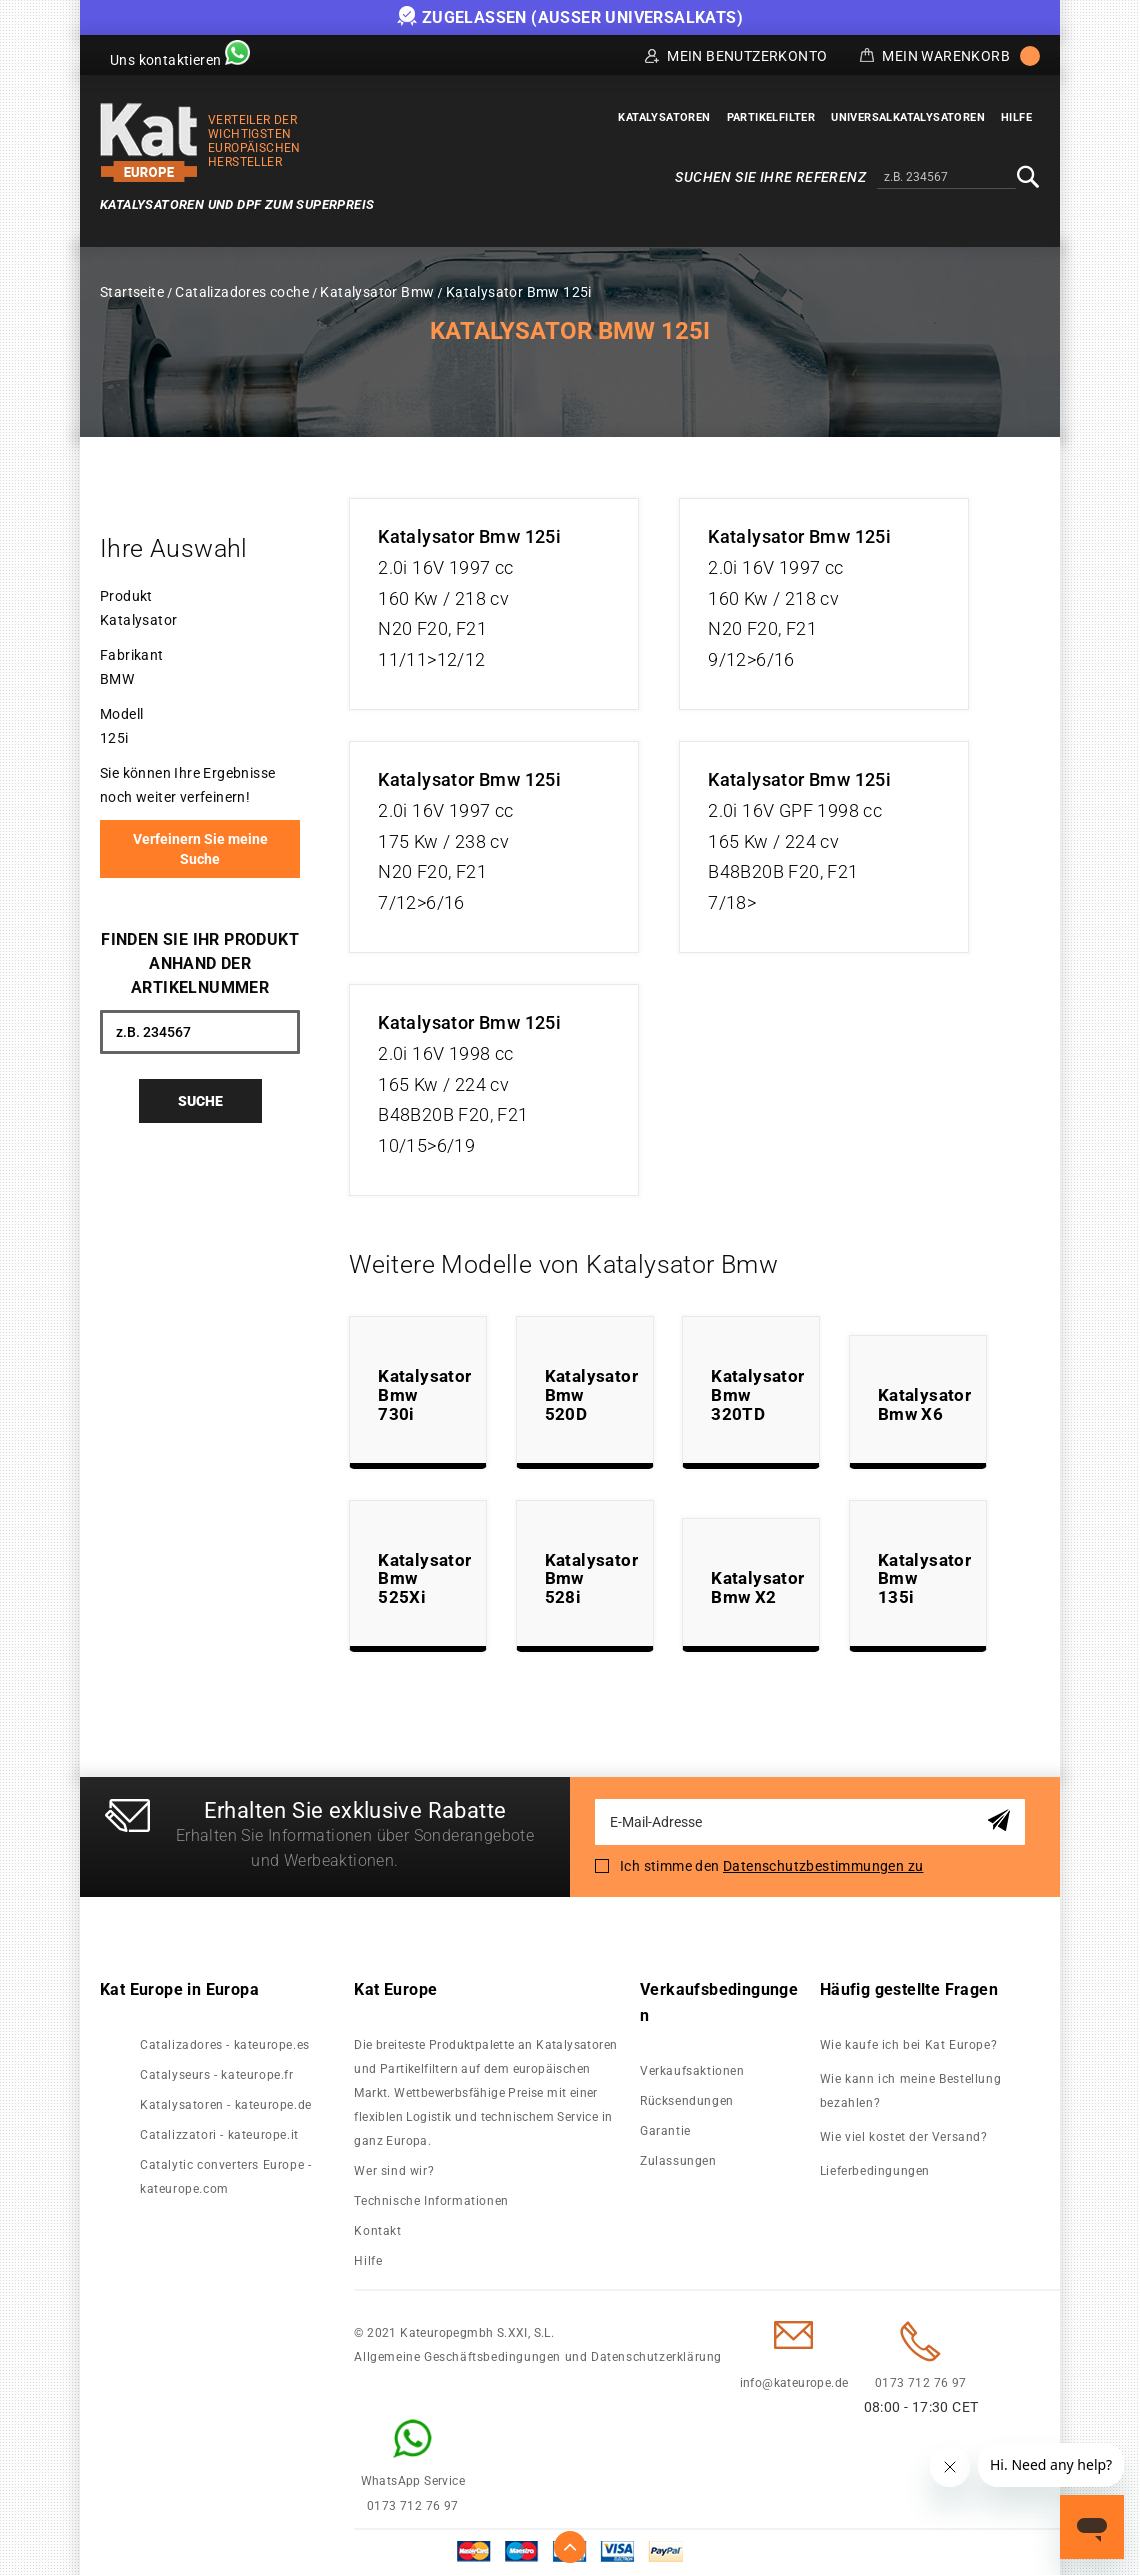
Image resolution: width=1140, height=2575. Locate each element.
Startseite (132, 292)
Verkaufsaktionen (692, 2071)
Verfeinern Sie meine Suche (200, 849)
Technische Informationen (431, 2201)
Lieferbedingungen (875, 2171)
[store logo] (149, 142)
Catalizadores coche (242, 292)
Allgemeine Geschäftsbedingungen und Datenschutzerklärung (538, 2357)
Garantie (665, 2131)
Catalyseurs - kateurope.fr (217, 2075)
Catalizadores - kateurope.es (225, 2045)
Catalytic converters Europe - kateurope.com (225, 2177)
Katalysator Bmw (377, 292)
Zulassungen (678, 2161)
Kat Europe (395, 1989)
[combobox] (946, 178)
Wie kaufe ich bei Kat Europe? (908, 2045)
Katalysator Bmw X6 (924, 1404)
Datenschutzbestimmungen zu (823, 1866)
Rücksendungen (687, 2101)
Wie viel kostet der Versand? (905, 2137)
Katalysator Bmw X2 (757, 1587)
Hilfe (368, 2261)
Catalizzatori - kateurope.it (219, 2135)
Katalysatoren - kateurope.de (226, 2105)
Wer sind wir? (394, 2171)
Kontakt (377, 2231)
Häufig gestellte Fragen (909, 1989)
